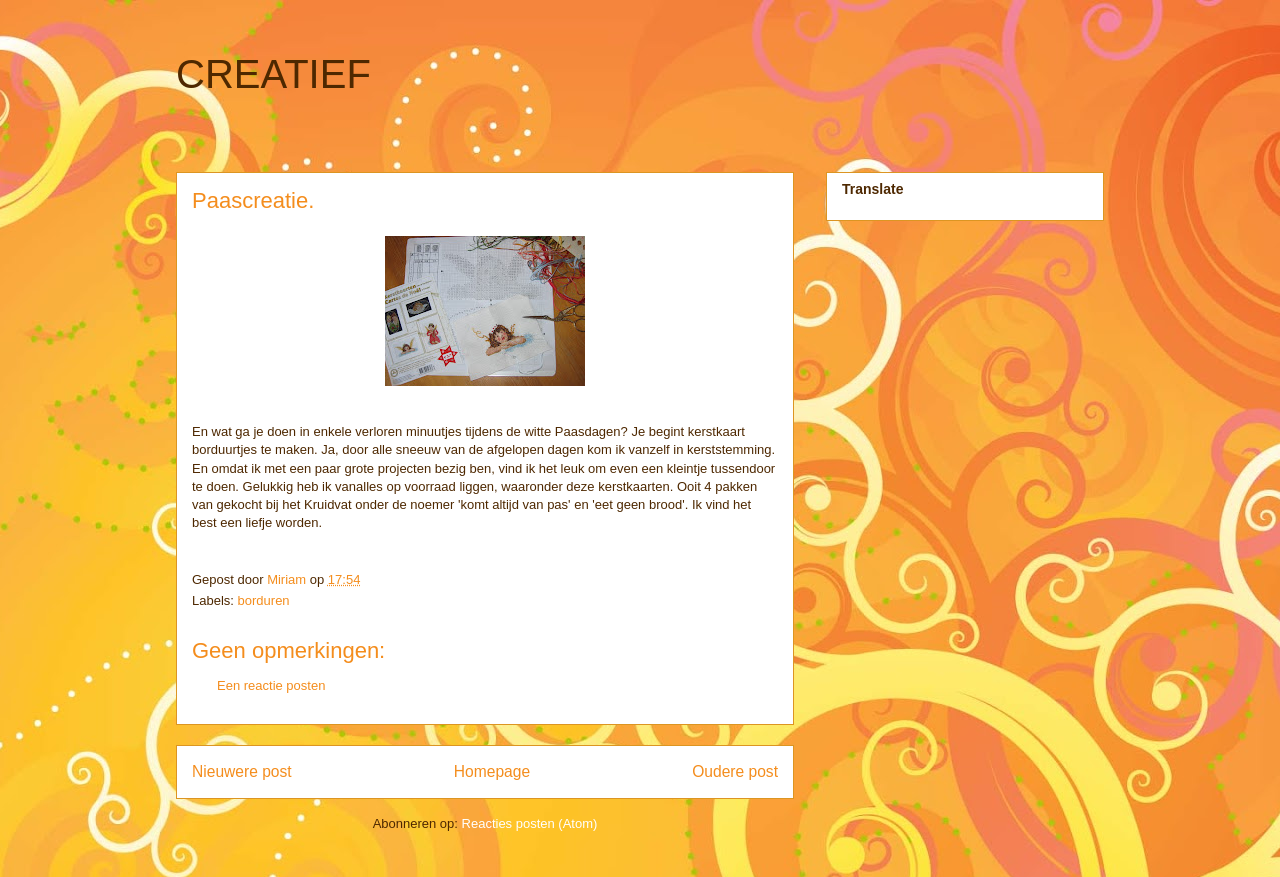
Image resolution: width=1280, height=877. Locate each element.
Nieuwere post (242, 771)
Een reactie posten (271, 685)
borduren (264, 600)
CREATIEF (273, 74)
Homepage (492, 771)
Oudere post (735, 771)
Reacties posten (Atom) (530, 823)
